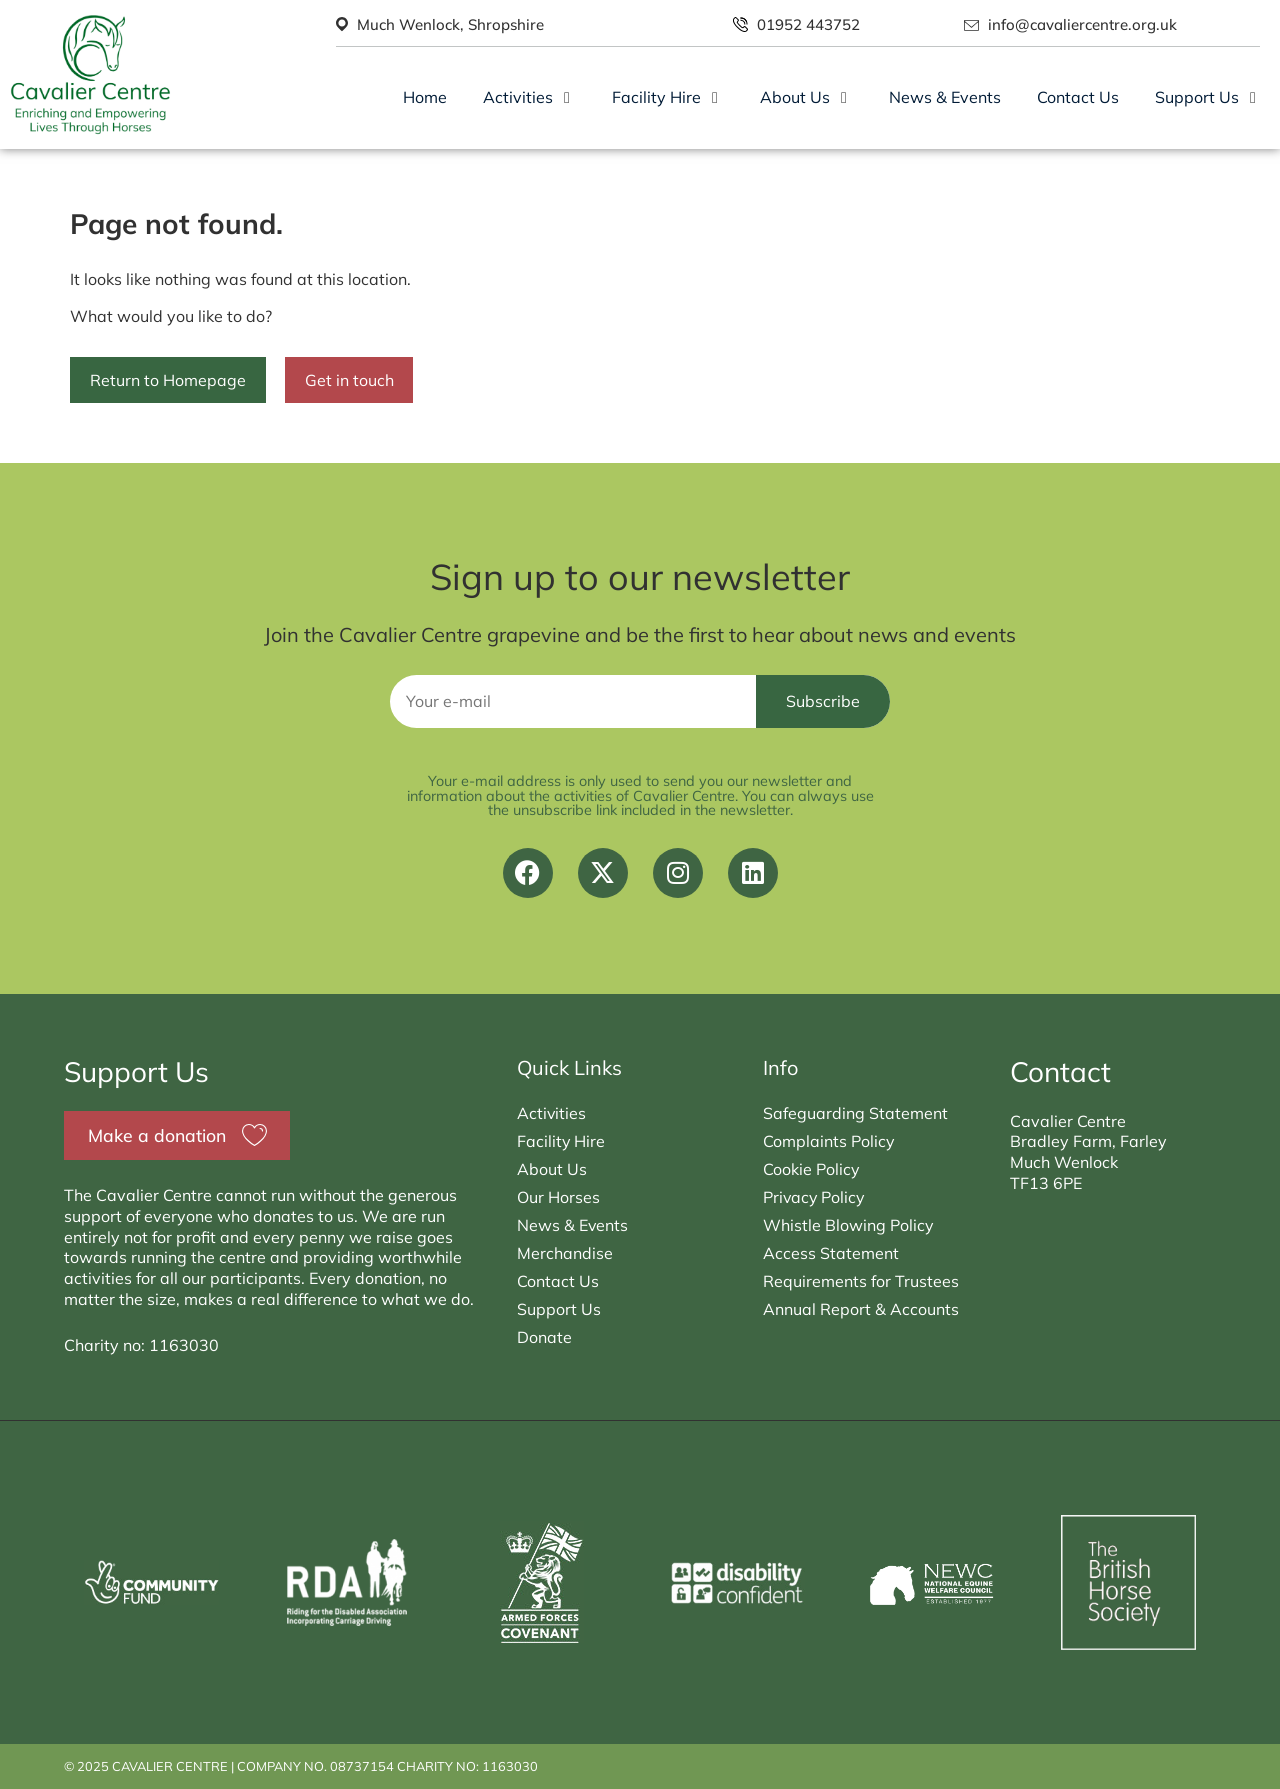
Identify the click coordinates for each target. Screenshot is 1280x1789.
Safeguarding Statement (855, 1113)
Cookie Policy (811, 1169)
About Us (552, 1169)
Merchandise (565, 1253)
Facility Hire (561, 1141)
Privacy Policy (815, 1197)
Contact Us (558, 1281)
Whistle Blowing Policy (848, 1225)
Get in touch (349, 380)
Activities (552, 1113)
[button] (529, 97)
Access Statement (831, 1253)
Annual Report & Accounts (861, 1309)
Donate (544, 1337)
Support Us (559, 1309)
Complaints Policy (829, 1141)
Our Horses (558, 1197)
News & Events (573, 1225)
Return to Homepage (168, 380)
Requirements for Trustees (861, 1281)
